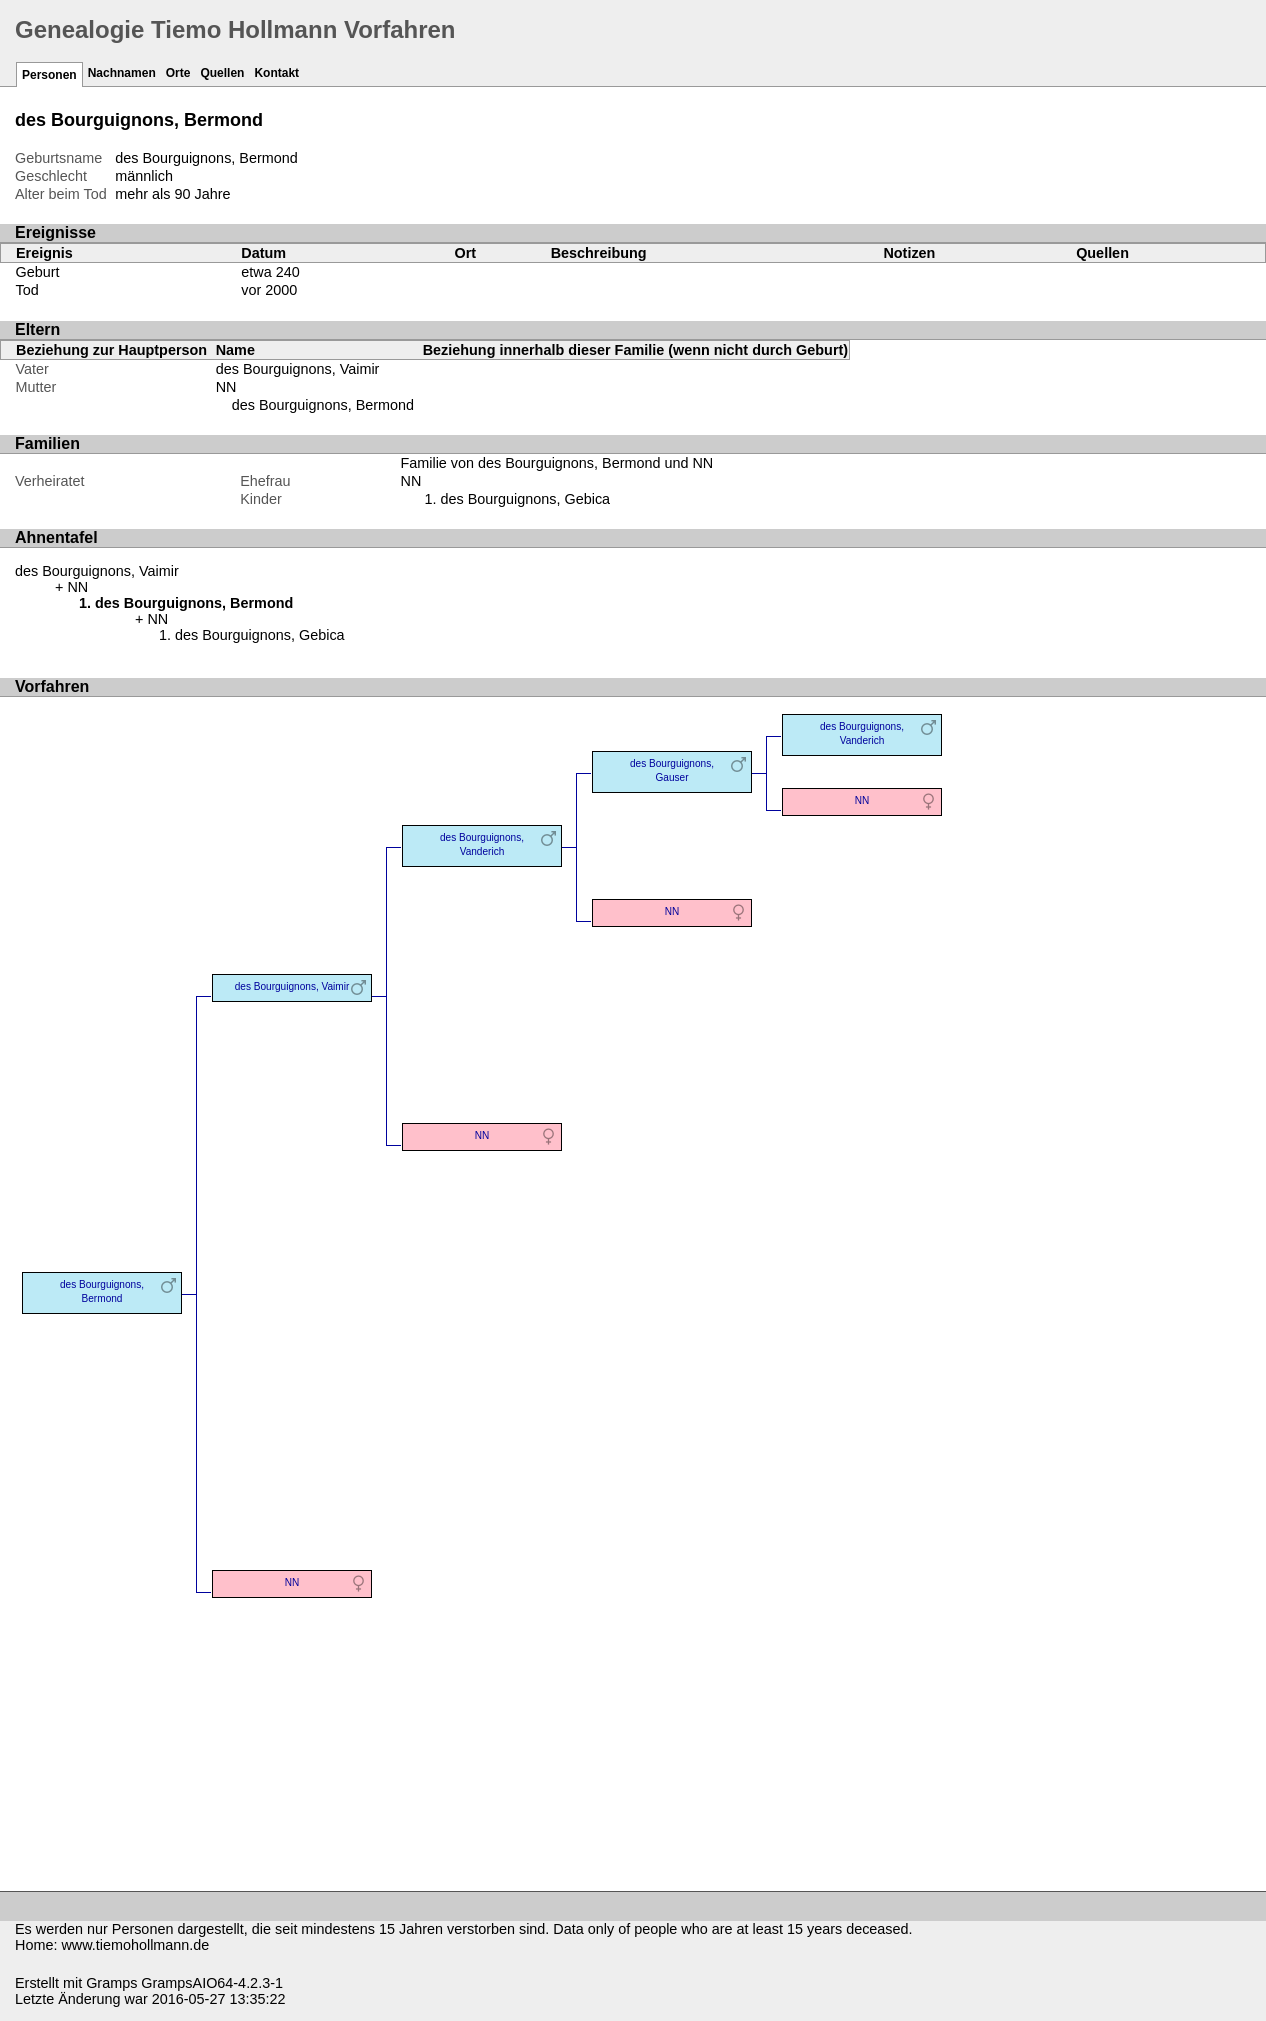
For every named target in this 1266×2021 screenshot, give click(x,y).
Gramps (111, 1983)
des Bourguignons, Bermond (323, 405)
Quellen (222, 73)
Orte (178, 73)
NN (226, 387)
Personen (49, 75)
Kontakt (276, 73)
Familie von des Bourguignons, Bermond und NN (556, 463)
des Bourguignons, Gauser (672, 770)
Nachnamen (122, 73)
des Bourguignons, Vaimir (298, 369)
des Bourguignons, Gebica (525, 499)
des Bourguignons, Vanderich (482, 844)
